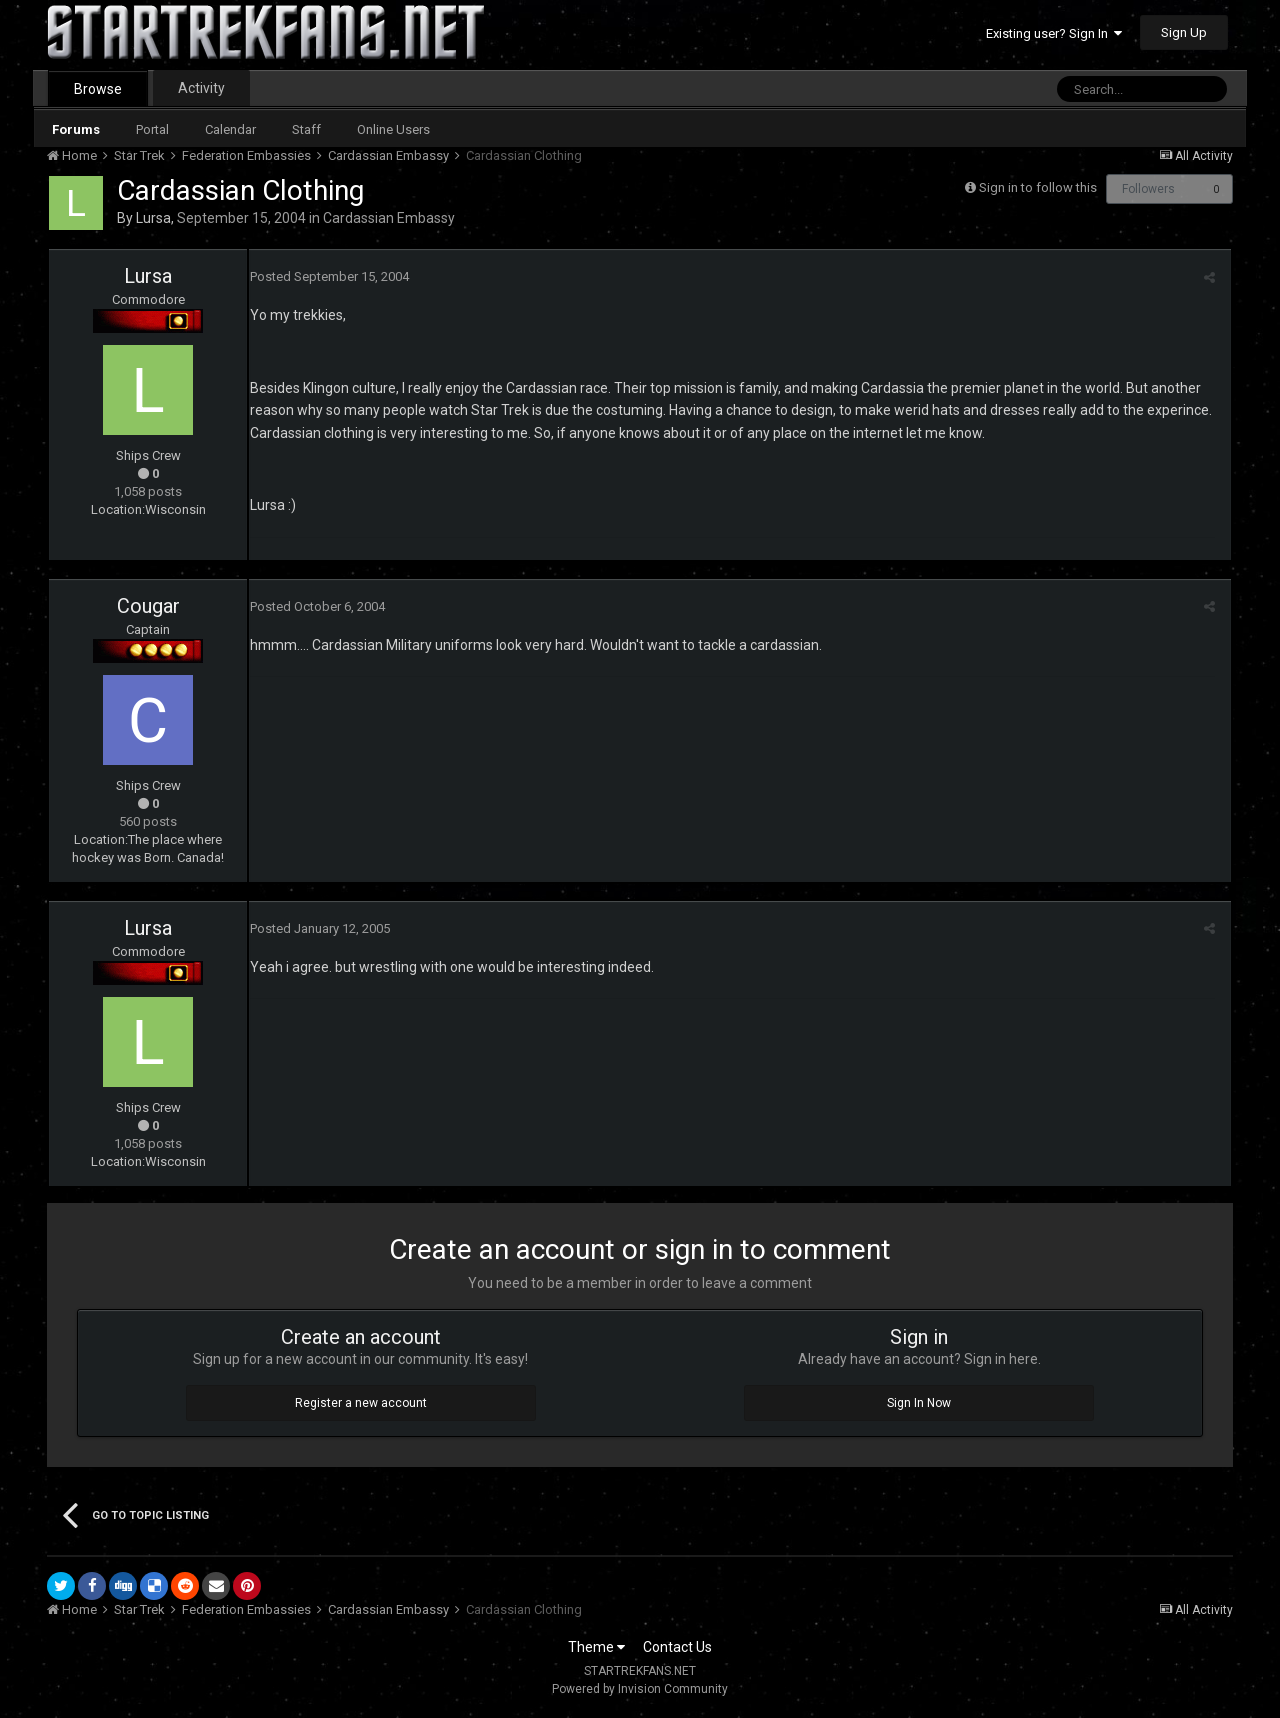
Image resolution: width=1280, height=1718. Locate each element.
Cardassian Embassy (389, 218)
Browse (98, 89)
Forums (76, 129)
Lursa (153, 218)
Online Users (393, 129)
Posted (328, 276)
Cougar (148, 606)
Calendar (230, 129)
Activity (201, 88)
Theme (596, 1647)
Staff (306, 129)
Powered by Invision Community (640, 1689)
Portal (152, 129)
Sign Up (1184, 32)
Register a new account (361, 1403)
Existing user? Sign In (1054, 33)
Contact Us (677, 1647)
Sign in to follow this (1038, 187)
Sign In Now (919, 1403)
